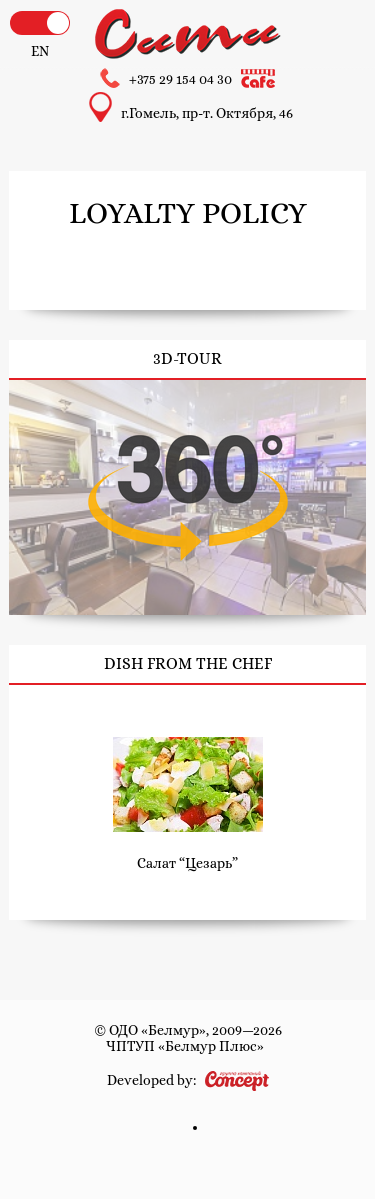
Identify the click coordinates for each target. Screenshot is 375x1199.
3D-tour (187, 497)
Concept (237, 1081)
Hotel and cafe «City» (188, 34)
